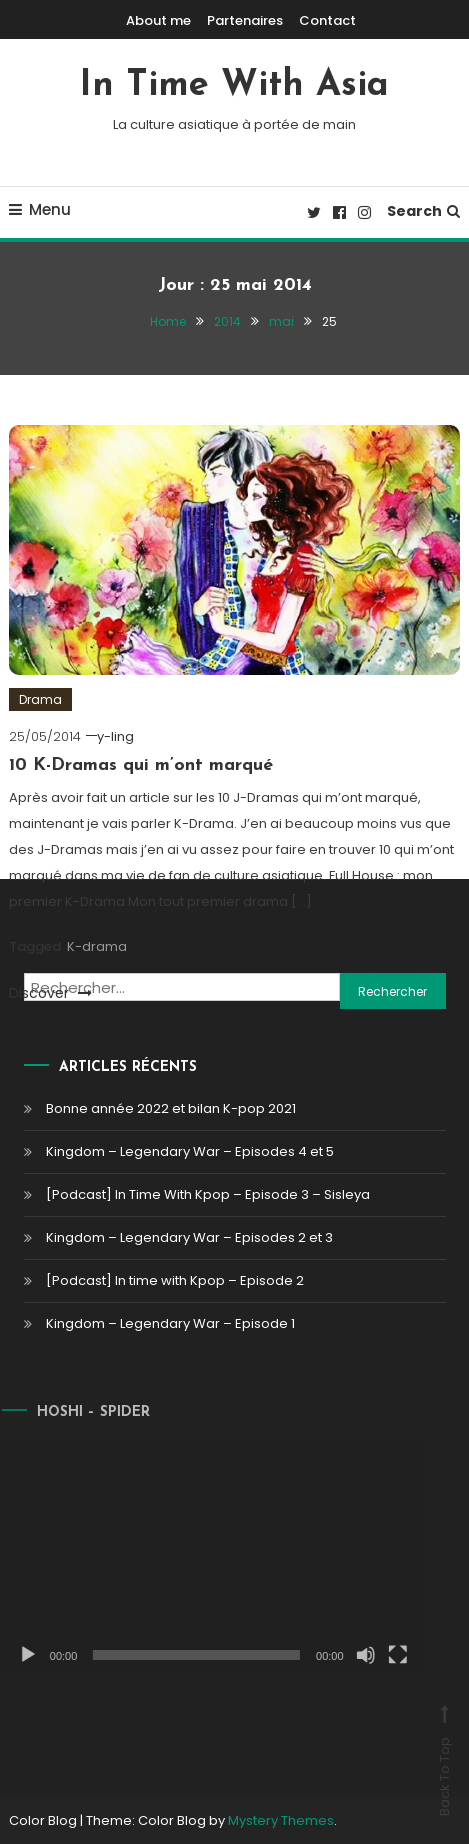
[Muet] (351, 1655)
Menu (40, 209)
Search (423, 211)
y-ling (115, 736)
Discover (50, 993)
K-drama (97, 946)
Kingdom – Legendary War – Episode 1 (170, 1323)
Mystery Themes (281, 1820)
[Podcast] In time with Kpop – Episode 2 (175, 1280)
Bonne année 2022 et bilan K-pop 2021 (171, 1108)
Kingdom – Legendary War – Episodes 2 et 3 (189, 1237)
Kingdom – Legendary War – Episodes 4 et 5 (190, 1151)
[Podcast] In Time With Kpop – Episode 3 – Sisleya (208, 1194)
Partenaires (245, 20)
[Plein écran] (383, 1655)
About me (158, 20)
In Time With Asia (234, 86)
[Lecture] (13, 1655)
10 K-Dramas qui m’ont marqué (141, 765)
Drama (40, 699)
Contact (327, 20)
